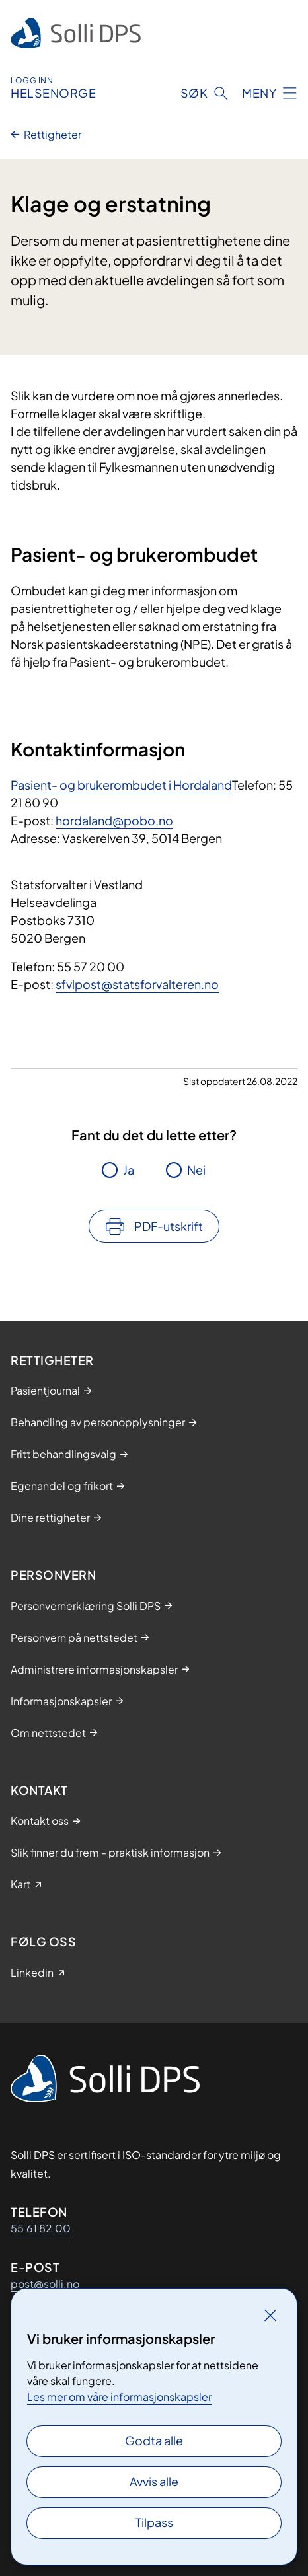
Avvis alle (154, 2481)
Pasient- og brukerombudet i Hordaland (121, 784)
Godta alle (154, 2440)
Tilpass (154, 2522)
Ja (128, 1169)
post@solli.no (45, 2284)
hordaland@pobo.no (114, 820)
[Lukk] (270, 2315)
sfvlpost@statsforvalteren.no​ (137, 984)
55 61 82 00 (41, 2228)
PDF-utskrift (168, 1225)
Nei (196, 1169)
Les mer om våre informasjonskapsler (119, 2397)
